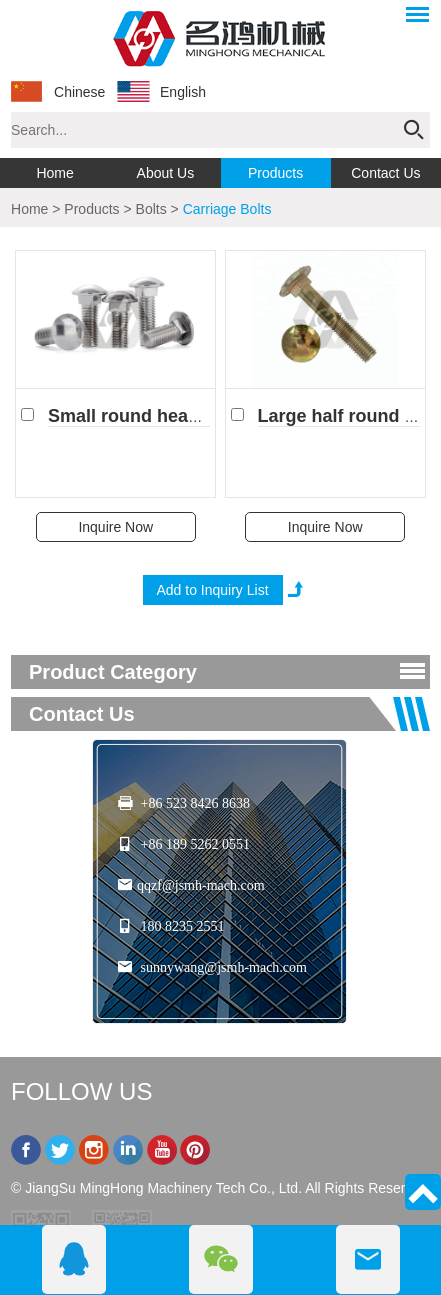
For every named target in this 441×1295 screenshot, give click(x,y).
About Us (166, 173)
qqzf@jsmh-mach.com (201, 885)
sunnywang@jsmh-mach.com (224, 967)
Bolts (151, 209)
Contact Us (385, 173)
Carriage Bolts (227, 209)
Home (54, 173)
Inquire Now (115, 527)
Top (423, 1192)
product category (113, 672)
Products (275, 173)
